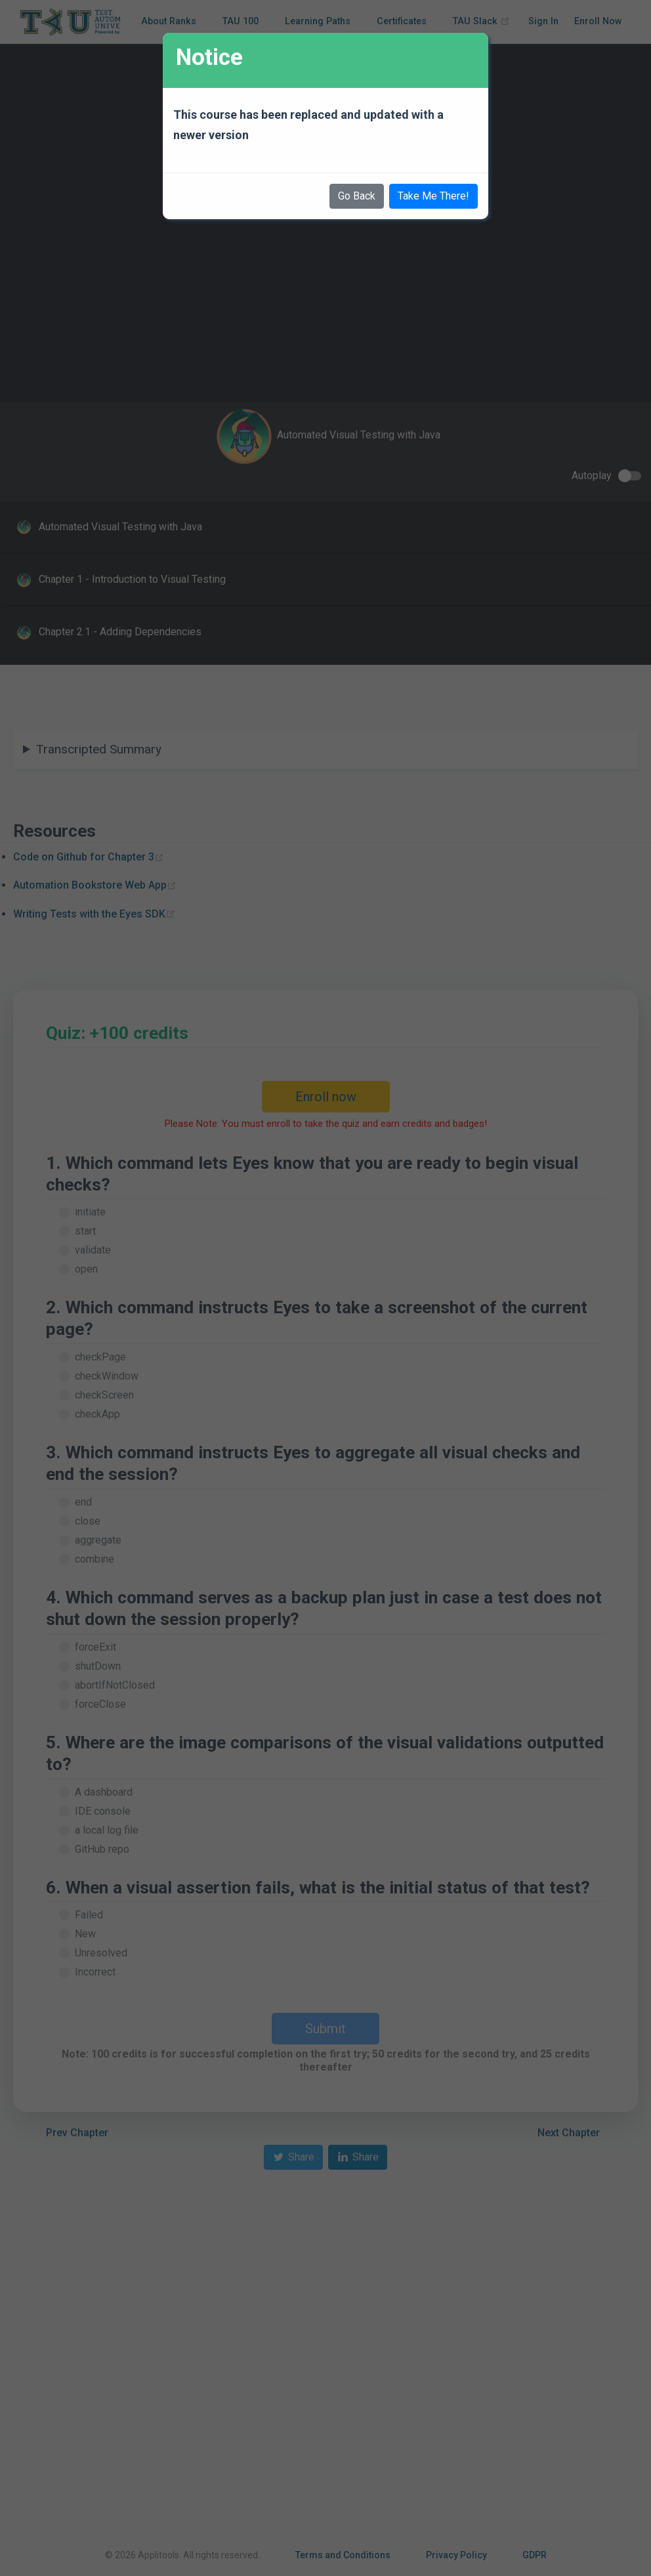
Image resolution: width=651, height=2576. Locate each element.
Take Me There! (433, 196)
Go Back (356, 196)
